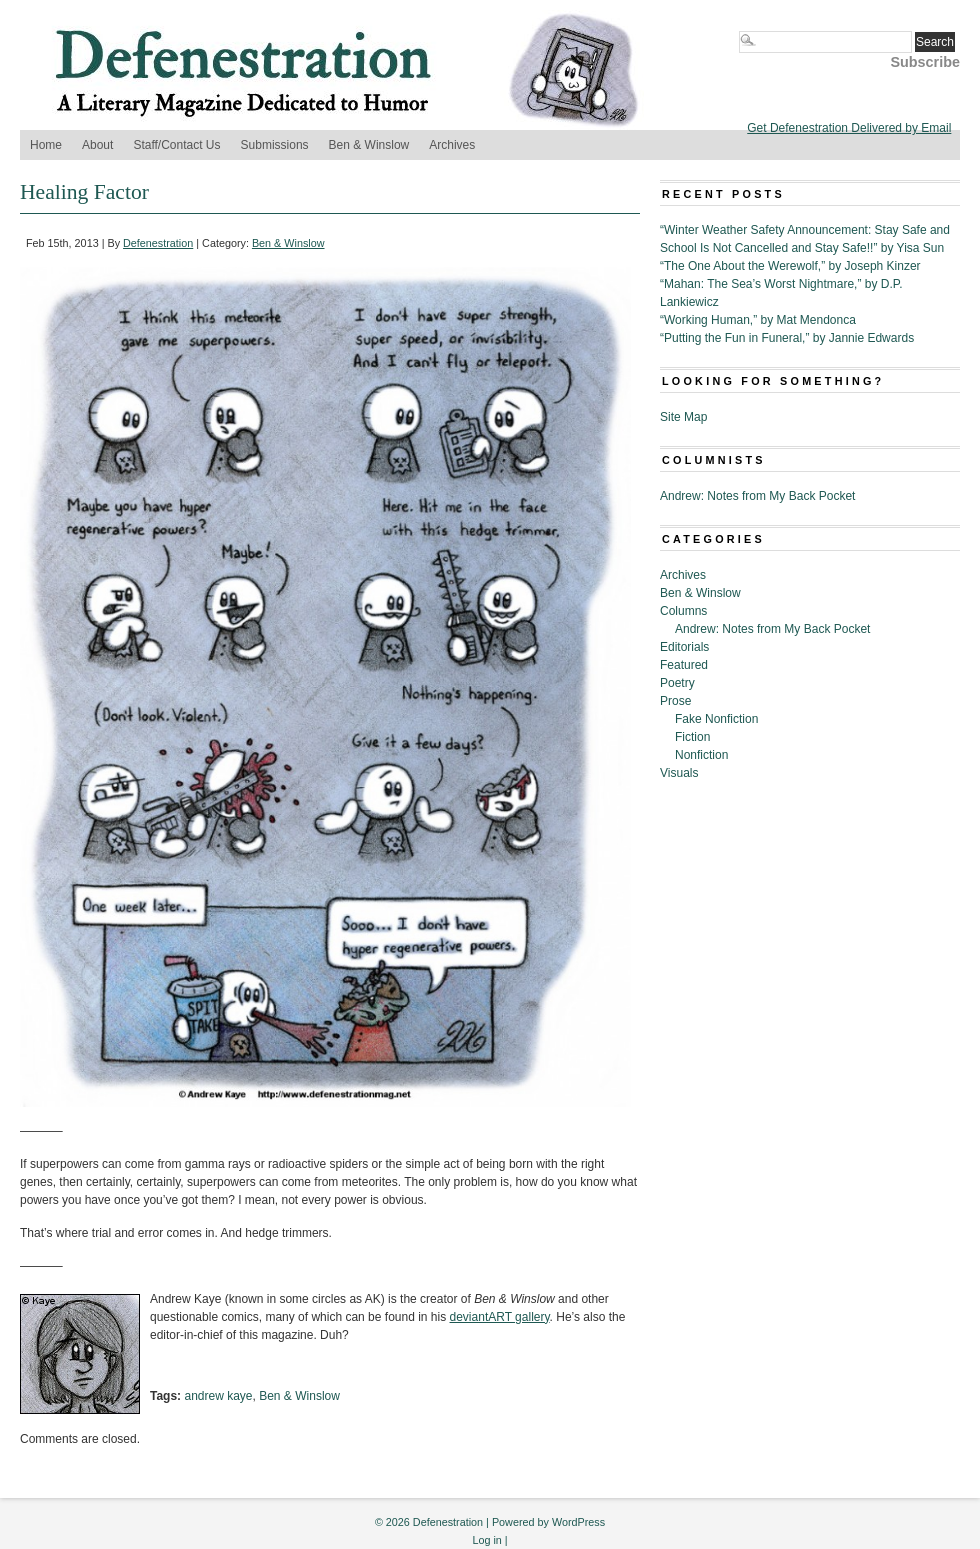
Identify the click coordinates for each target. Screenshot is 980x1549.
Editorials (684, 647)
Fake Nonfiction (716, 719)
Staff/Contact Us (176, 145)
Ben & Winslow (369, 145)
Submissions (275, 145)
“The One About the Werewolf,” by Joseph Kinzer (790, 266)
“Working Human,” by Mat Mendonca (758, 320)
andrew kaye (218, 1396)
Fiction (692, 737)
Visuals (679, 773)
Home (46, 145)
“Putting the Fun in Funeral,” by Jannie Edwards (787, 338)
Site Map (683, 417)
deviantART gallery (500, 1317)
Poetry (677, 683)
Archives (452, 145)
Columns (683, 611)
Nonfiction (701, 755)
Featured (684, 665)
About (97, 145)
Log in (486, 1540)
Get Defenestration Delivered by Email (849, 128)
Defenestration (158, 243)
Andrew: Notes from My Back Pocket (757, 496)
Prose (675, 701)
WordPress (578, 1522)
